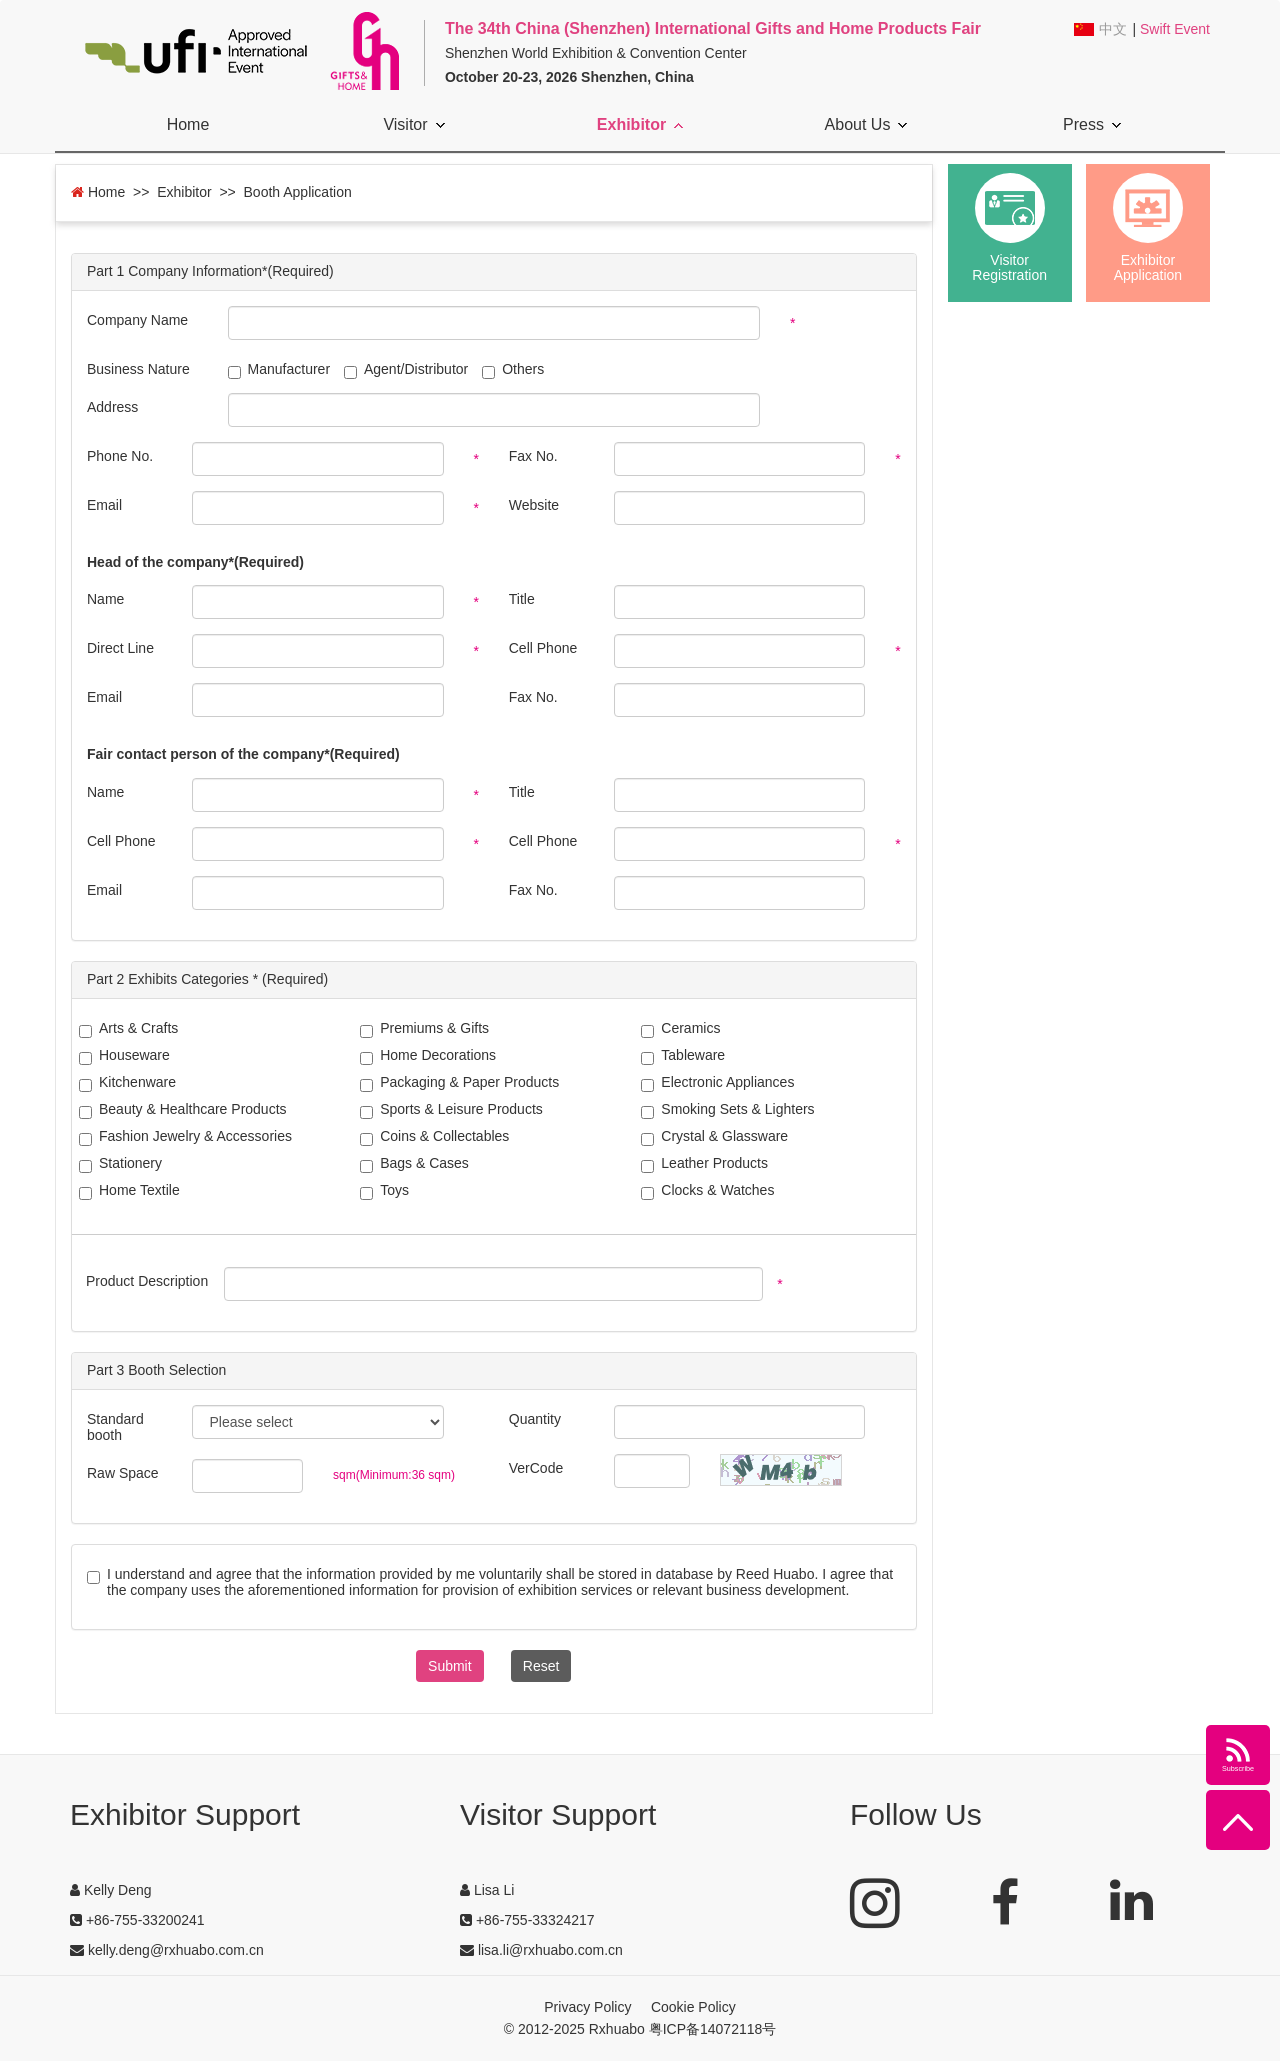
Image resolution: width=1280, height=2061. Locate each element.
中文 (1113, 29)
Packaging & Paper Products (459, 1083)
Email (104, 505)
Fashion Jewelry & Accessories (185, 1137)
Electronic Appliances (717, 1083)
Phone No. (120, 456)
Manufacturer (279, 369)
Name (105, 599)
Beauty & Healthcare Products (183, 1110)
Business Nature (138, 369)
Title (522, 599)
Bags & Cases (414, 1164)
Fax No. (533, 456)
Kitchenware (127, 1083)
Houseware (124, 1056)
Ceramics (680, 1029)
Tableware (683, 1056)
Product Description (147, 1281)
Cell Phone (543, 648)
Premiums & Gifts (424, 1029)
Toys (384, 1191)
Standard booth (115, 1427)
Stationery (120, 1164)
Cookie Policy (693, 2007)
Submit (450, 1666)
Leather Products (704, 1164)
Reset (541, 1666)
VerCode (536, 1468)
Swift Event (1175, 29)
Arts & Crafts (128, 1029)
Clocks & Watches (707, 1191)
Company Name (137, 320)
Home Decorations (428, 1056)
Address (112, 407)
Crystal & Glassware (714, 1137)
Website (534, 505)
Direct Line (120, 648)
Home (188, 124)
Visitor (413, 124)
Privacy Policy (587, 2007)
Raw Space (123, 1473)
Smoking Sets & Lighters (727, 1110)
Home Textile (129, 1191)
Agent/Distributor (406, 369)
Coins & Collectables (434, 1137)
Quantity (535, 1419)
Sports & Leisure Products (451, 1110)
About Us (866, 124)
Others (513, 369)
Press (1092, 124)
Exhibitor (640, 124)
